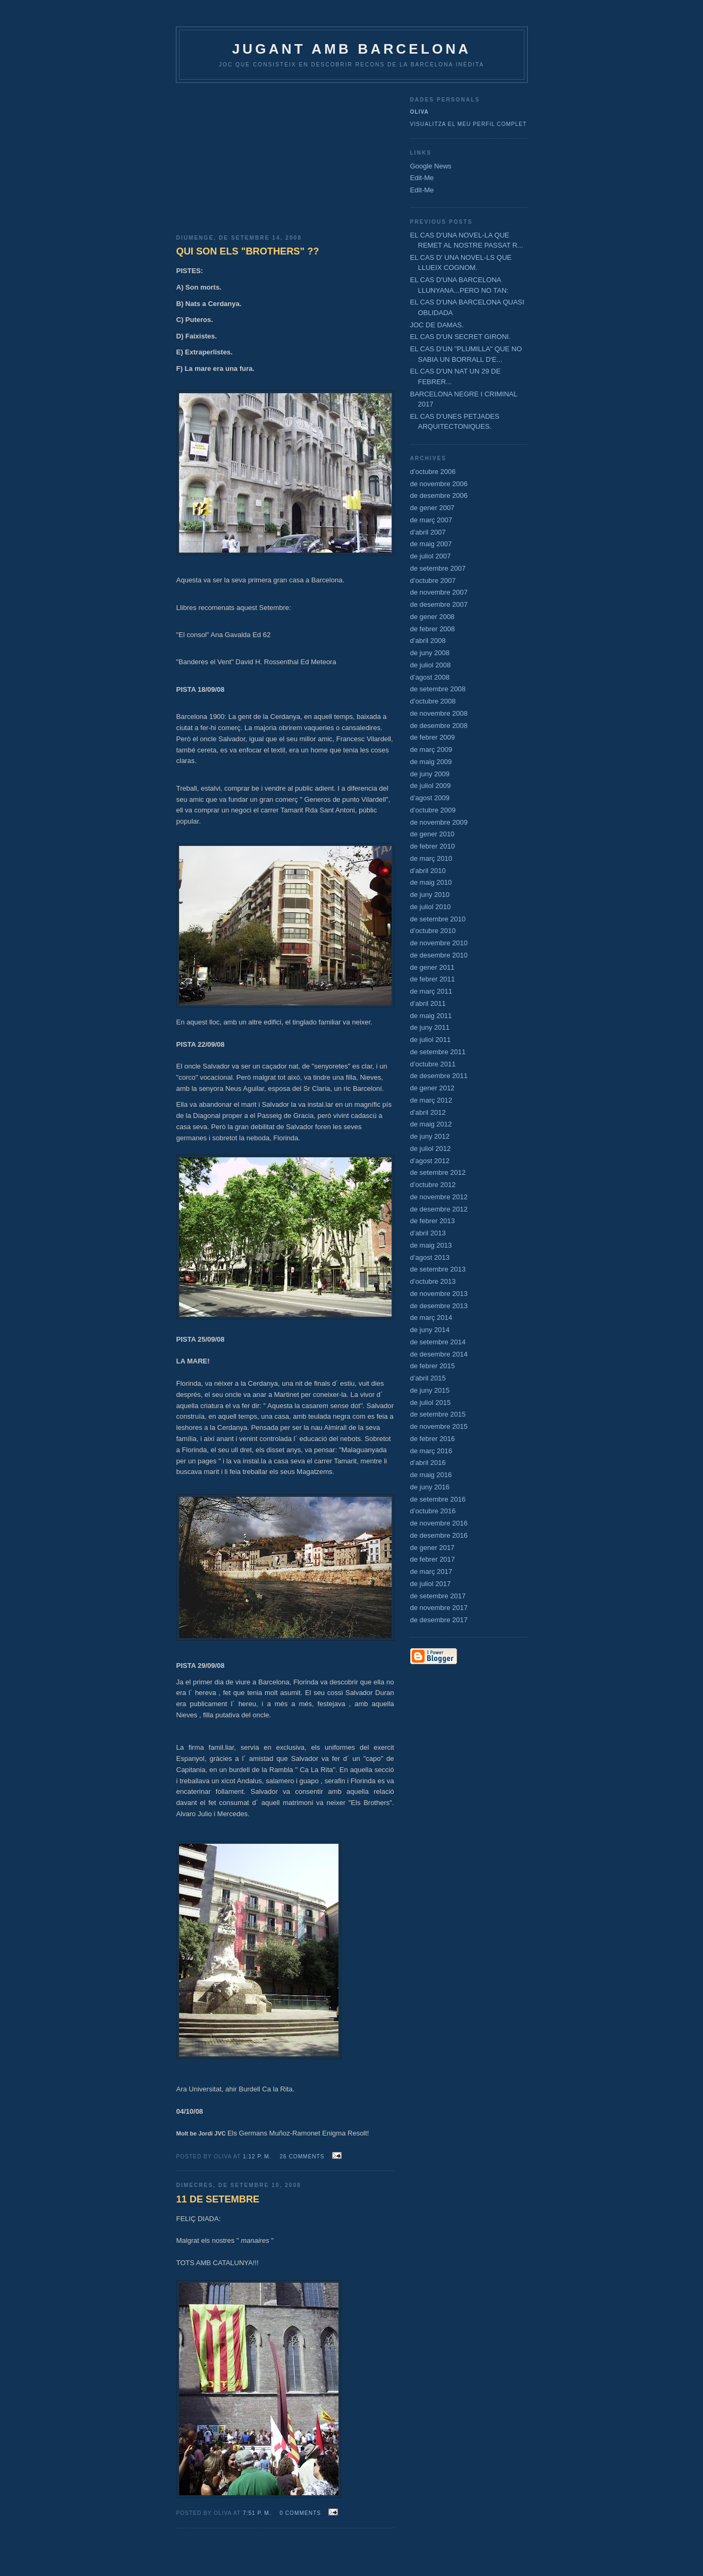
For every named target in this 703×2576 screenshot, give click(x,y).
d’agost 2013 (430, 1257)
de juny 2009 (430, 774)
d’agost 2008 (430, 677)
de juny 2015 (430, 1390)
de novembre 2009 (439, 822)
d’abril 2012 (428, 1112)
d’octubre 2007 (433, 580)
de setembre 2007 (438, 568)
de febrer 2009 (432, 737)
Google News (431, 166)
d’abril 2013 (428, 1233)
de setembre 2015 (438, 1414)
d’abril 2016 (428, 1463)
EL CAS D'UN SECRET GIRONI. (460, 337)
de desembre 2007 (439, 604)
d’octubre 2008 (433, 701)
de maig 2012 (431, 1124)
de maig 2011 (431, 1016)
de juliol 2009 (430, 786)
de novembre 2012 (439, 1197)
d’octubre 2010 (433, 931)
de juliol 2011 (430, 1040)
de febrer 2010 (432, 846)
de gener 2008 (432, 617)
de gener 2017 (432, 1548)
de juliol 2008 (430, 665)
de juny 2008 (430, 653)
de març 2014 (431, 1317)
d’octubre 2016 (433, 1511)
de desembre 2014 (439, 1354)
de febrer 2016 (432, 1439)
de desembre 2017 (439, 1620)
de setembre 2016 (438, 1499)
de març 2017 (431, 1571)
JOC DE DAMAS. (437, 325)
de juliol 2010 (430, 907)
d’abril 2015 (428, 1378)
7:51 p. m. (257, 2513)
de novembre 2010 (439, 943)
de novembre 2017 (439, 1608)
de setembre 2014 (438, 1342)
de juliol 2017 (430, 1584)
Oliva (419, 112)
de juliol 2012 (430, 1149)
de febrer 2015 (432, 1366)
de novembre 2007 (439, 592)
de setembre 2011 (438, 1052)
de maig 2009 (431, 762)
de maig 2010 (431, 882)
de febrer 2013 (432, 1221)
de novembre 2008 (439, 713)
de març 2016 (431, 1451)
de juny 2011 (430, 1027)
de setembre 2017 (438, 1596)
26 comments (301, 2156)
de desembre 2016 (439, 1535)
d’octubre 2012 (433, 1185)
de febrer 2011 (432, 979)
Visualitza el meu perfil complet (468, 124)
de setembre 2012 (438, 1172)
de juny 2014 (430, 1330)
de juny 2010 (430, 895)
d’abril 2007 (428, 532)
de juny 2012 (430, 1136)
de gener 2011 (432, 967)
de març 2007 (431, 520)
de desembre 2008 (439, 726)
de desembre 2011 (439, 1076)
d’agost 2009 (430, 798)
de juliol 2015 (430, 1402)
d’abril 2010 (428, 871)
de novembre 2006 (439, 484)
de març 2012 (431, 1100)
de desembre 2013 (439, 1306)
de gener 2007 (432, 508)
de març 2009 (431, 749)
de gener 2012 (432, 1088)
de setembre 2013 (438, 1269)
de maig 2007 (431, 544)
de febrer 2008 (432, 629)
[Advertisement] (285, 154)
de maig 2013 (431, 1245)
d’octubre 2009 (433, 810)
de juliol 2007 (430, 556)
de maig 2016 (431, 1475)
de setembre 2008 (438, 689)
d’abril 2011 (428, 1003)
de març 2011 (431, 991)
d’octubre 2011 (433, 1064)
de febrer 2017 (432, 1559)
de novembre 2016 (439, 1523)
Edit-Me (422, 178)
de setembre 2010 (438, 919)
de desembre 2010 (439, 955)
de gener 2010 (432, 834)
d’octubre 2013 (433, 1281)
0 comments (300, 2513)
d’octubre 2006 (433, 472)
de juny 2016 (430, 1487)
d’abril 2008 (428, 641)
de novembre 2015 (439, 1426)
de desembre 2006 (439, 495)
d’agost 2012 (430, 1161)
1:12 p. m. (257, 2156)
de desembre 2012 (439, 1209)
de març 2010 (431, 858)
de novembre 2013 (439, 1294)
